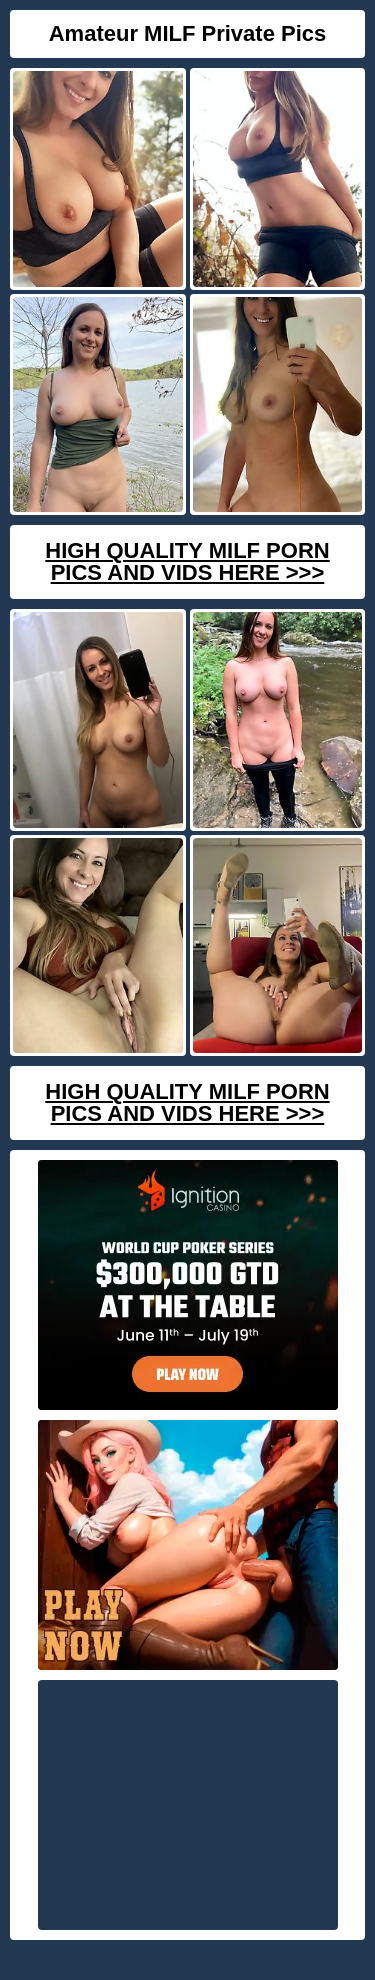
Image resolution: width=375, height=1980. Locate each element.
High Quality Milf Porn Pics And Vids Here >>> (187, 561)
